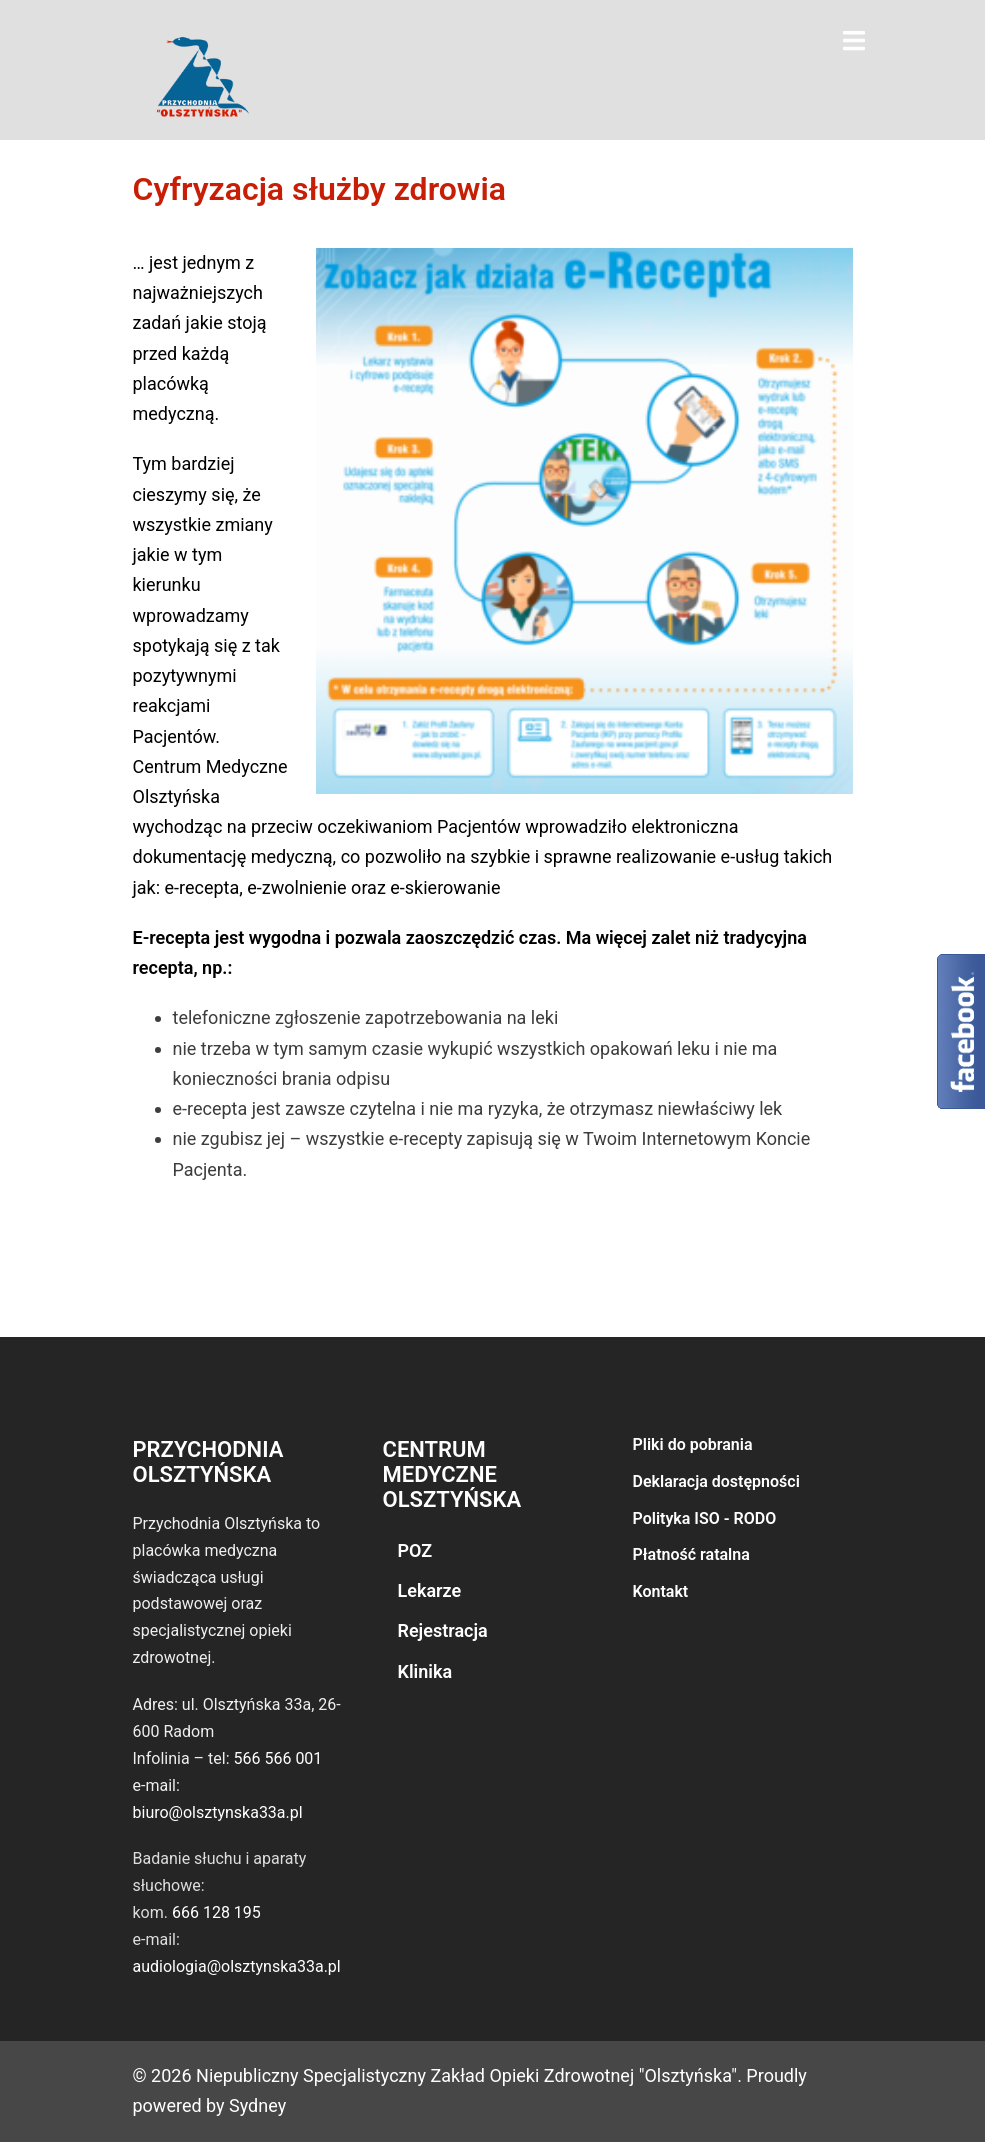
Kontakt (661, 1591)
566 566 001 (277, 1758)
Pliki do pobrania (693, 1444)
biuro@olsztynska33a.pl (218, 1812)
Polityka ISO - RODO (705, 1518)
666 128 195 (216, 1912)
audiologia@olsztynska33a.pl (237, 1966)
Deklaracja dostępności (716, 1481)
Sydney (257, 2105)
